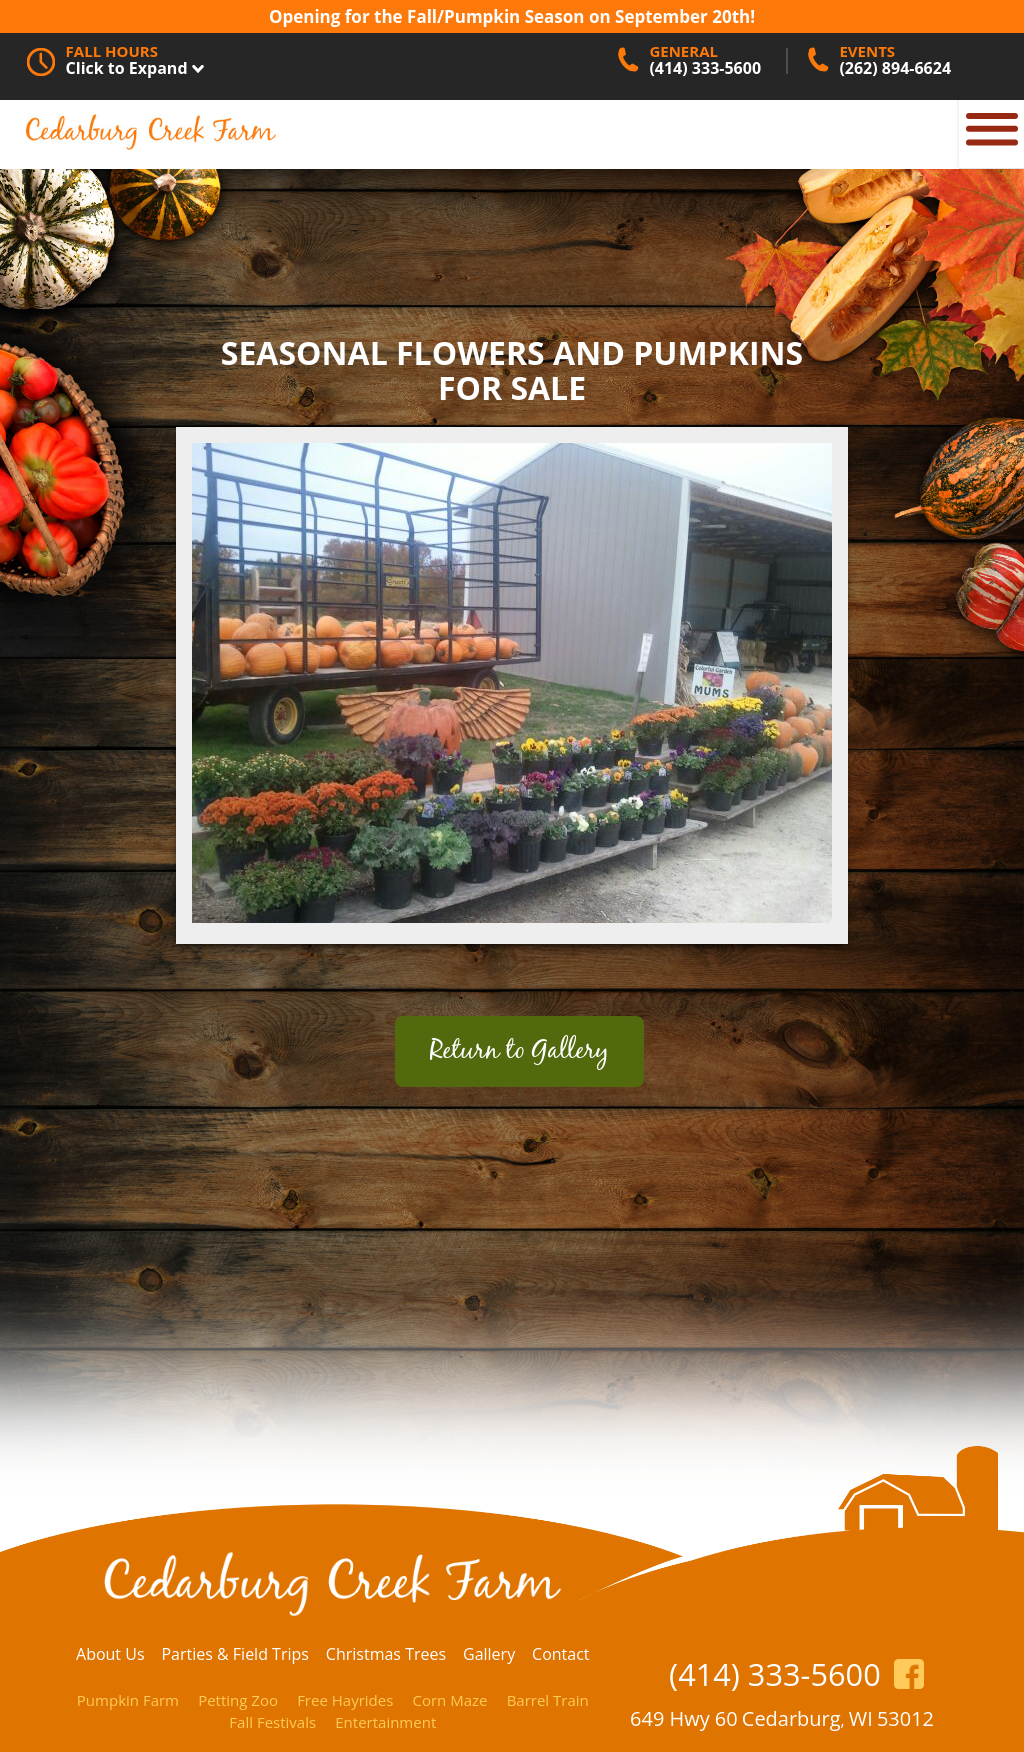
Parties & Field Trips (234, 1654)
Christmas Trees (386, 1654)
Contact (560, 1654)
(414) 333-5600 (775, 1674)
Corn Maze (449, 1700)
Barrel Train (548, 1700)
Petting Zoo (238, 1700)
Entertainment (385, 1722)
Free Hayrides (345, 1700)
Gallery (489, 1654)
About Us (110, 1654)
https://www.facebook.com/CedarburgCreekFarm (909, 1674)
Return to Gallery (519, 1051)
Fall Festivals (272, 1722)
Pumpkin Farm (128, 1700)
